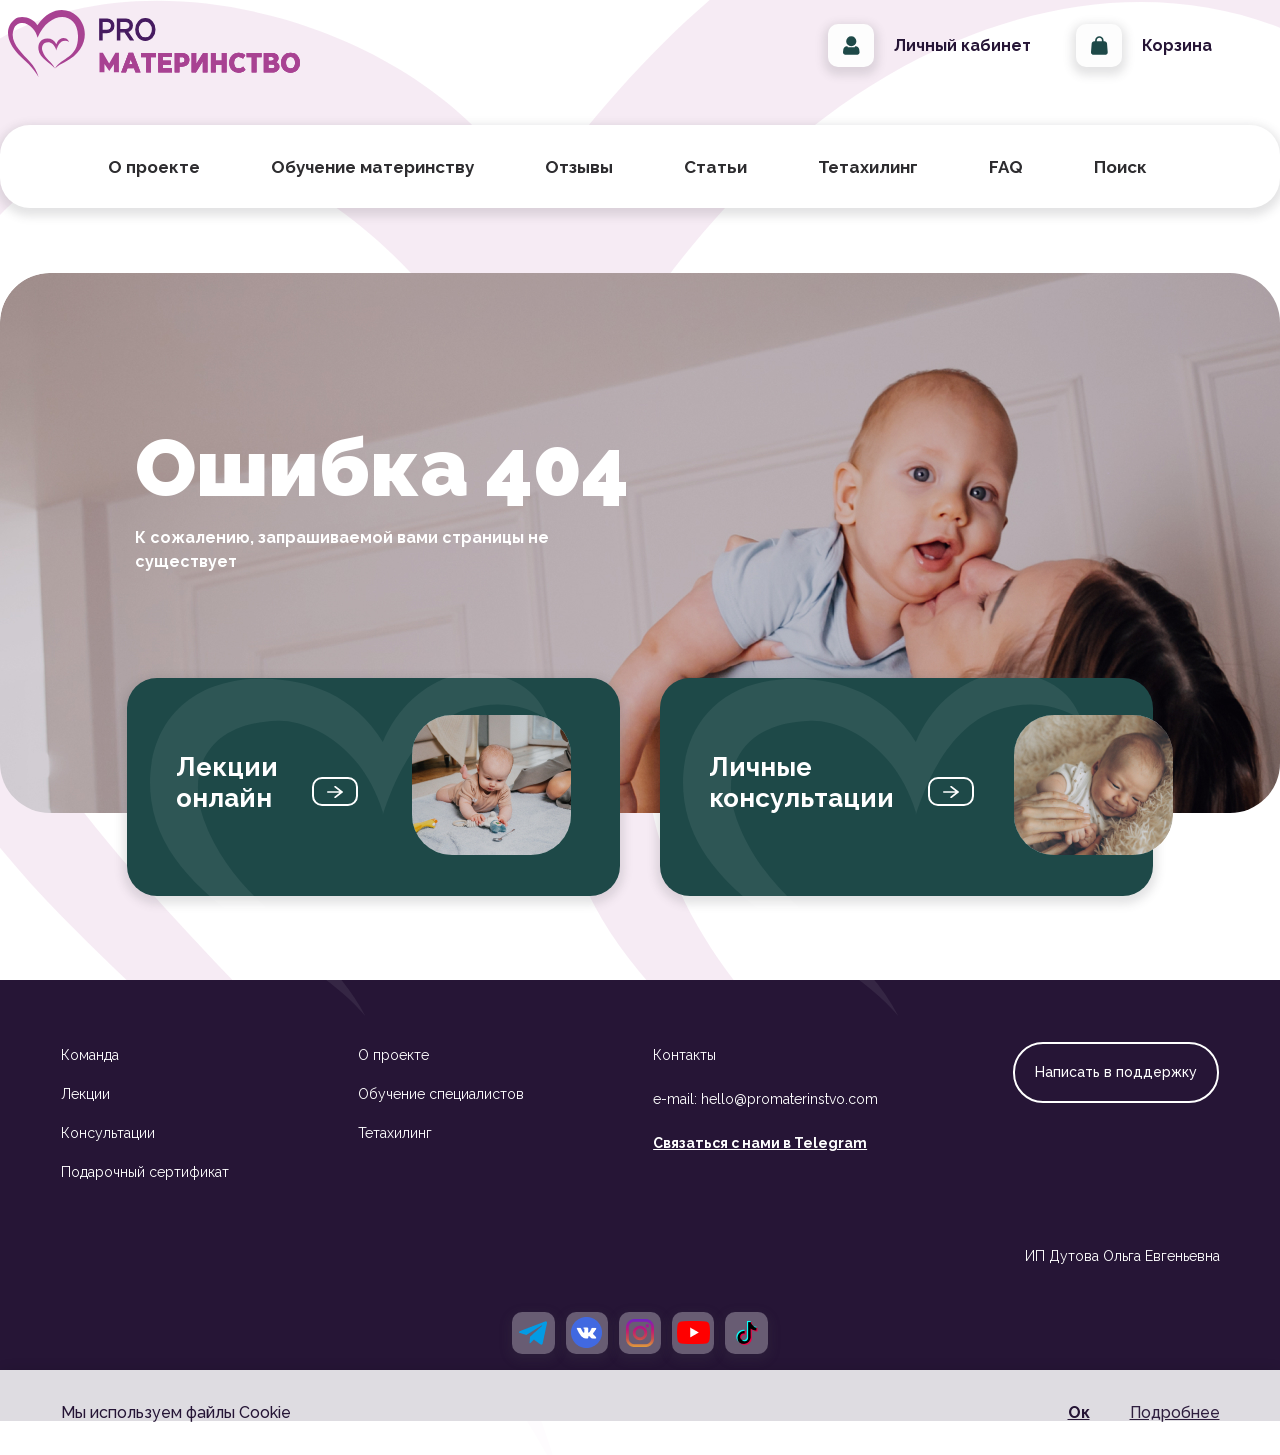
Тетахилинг (395, 1163)
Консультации (108, 1163)
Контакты (684, 1085)
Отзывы (579, 197)
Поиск (1128, 197)
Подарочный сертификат (145, 1202)
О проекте (393, 1085)
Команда (90, 1085)
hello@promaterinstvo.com (789, 1129)
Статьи (715, 197)
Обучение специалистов (441, 1124)
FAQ (1006, 197)
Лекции (85, 1124)
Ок (1079, 1412)
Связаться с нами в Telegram (760, 1173)
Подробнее (1175, 1412)
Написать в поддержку (1116, 1102)
